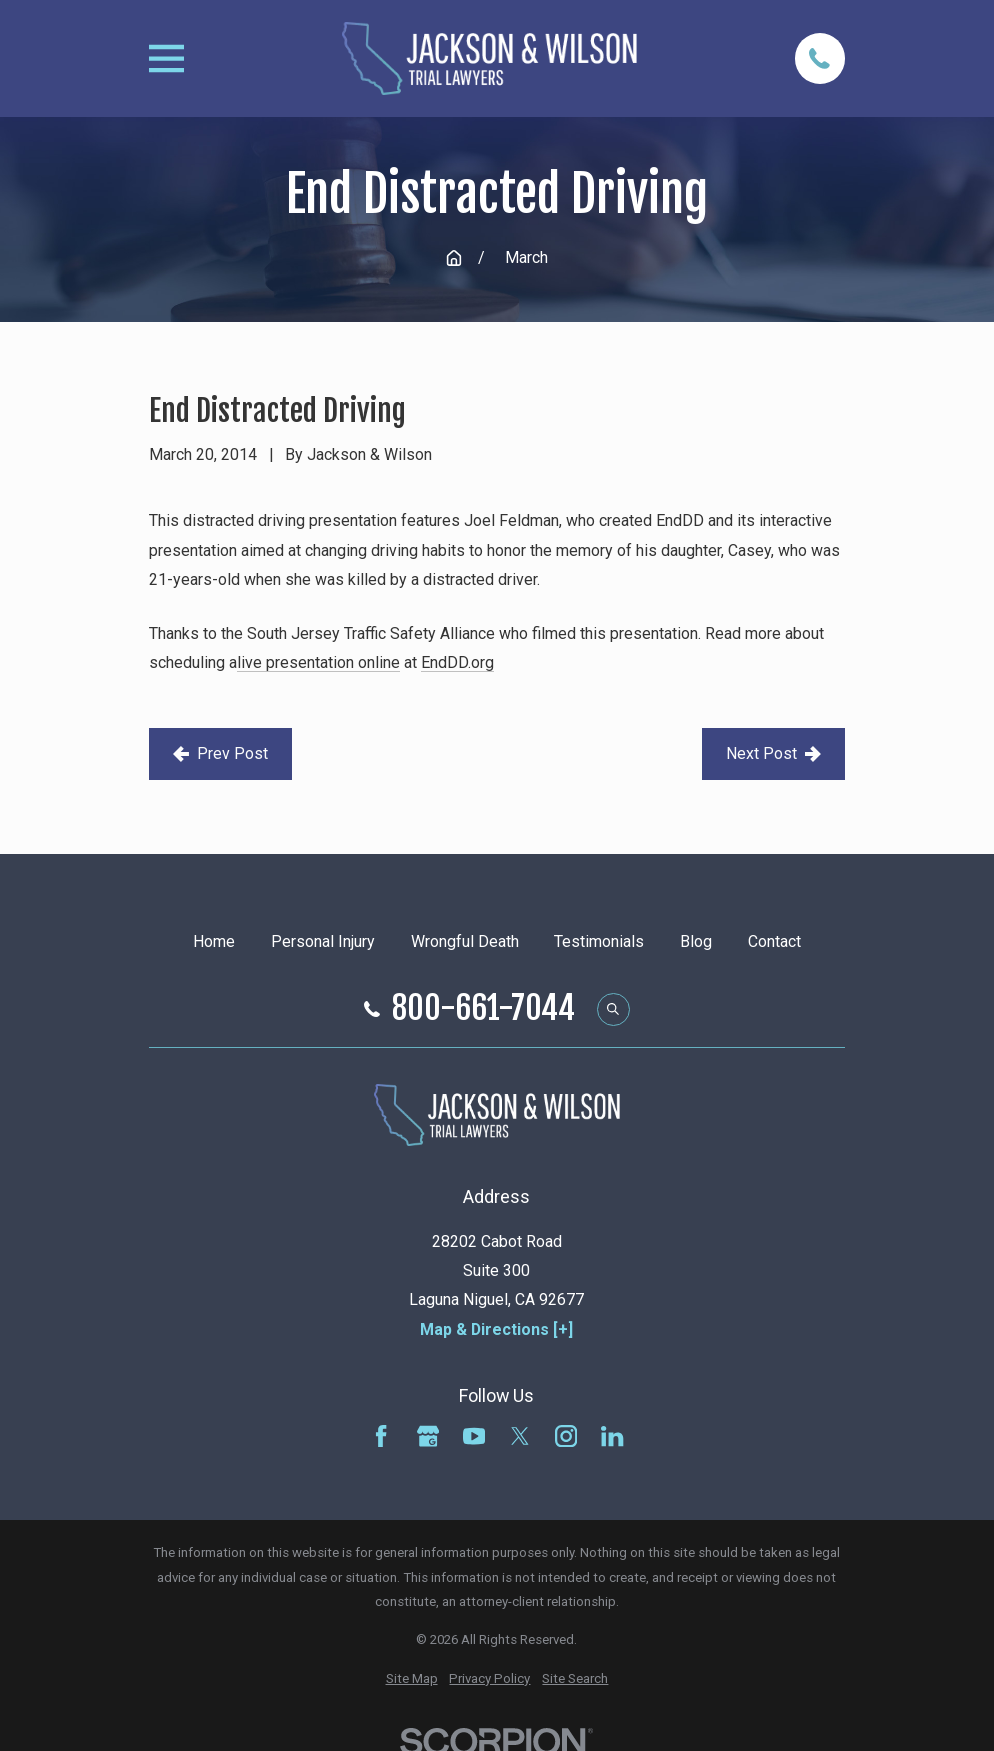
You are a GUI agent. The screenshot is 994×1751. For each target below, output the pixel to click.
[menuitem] (412, 1679)
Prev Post (220, 753)
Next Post (773, 753)
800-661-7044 (483, 1009)
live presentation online (318, 662)
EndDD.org (457, 662)
